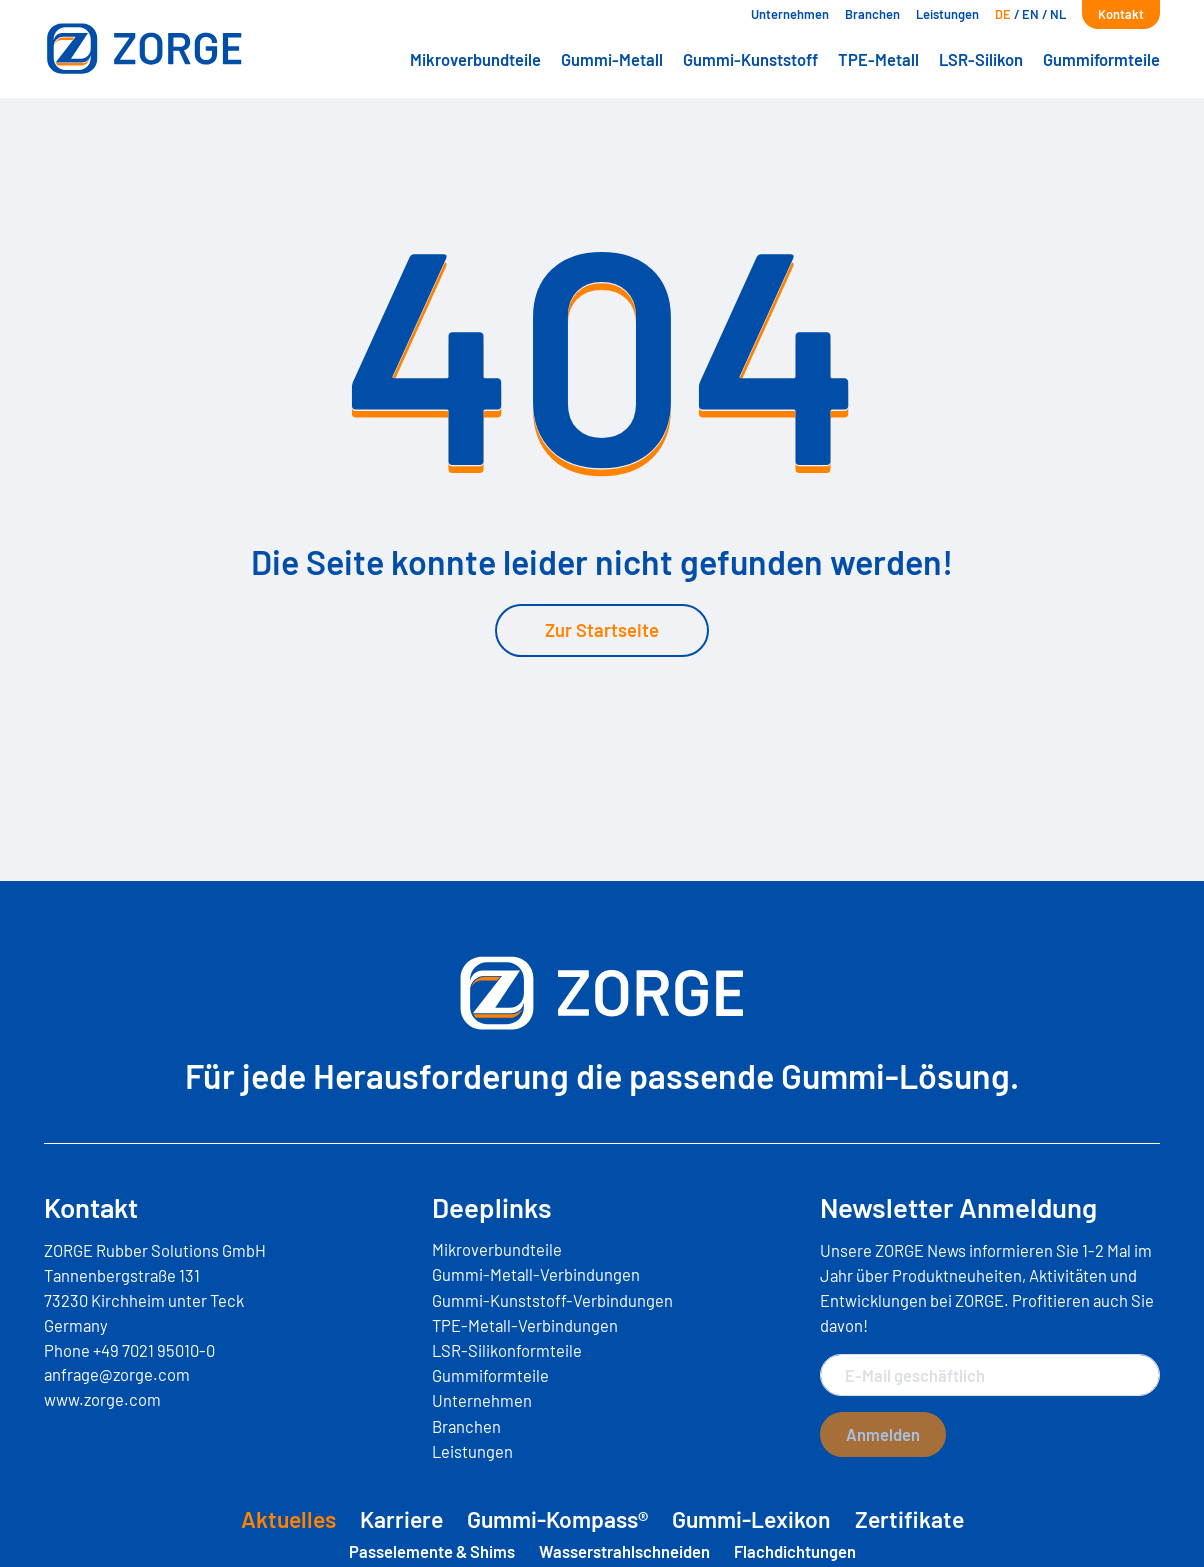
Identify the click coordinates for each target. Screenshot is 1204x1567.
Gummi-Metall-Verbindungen (536, 1274)
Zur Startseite (602, 630)
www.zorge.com (102, 1399)
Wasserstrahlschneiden (624, 1551)
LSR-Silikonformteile (507, 1350)
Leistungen (947, 14)
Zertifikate (909, 1519)
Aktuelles (288, 1519)
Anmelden (883, 1434)
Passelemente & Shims (432, 1551)
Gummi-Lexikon (751, 1519)
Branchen (872, 14)
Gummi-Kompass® (557, 1519)
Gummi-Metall (612, 59)
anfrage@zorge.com (117, 1374)
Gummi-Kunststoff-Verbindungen (552, 1300)
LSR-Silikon (981, 59)
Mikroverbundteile (475, 59)
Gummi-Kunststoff (750, 59)
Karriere (401, 1519)
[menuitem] (1003, 14)
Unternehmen (790, 14)
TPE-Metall (878, 59)
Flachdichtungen (795, 1551)
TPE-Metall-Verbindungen (525, 1325)
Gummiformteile (1101, 59)
